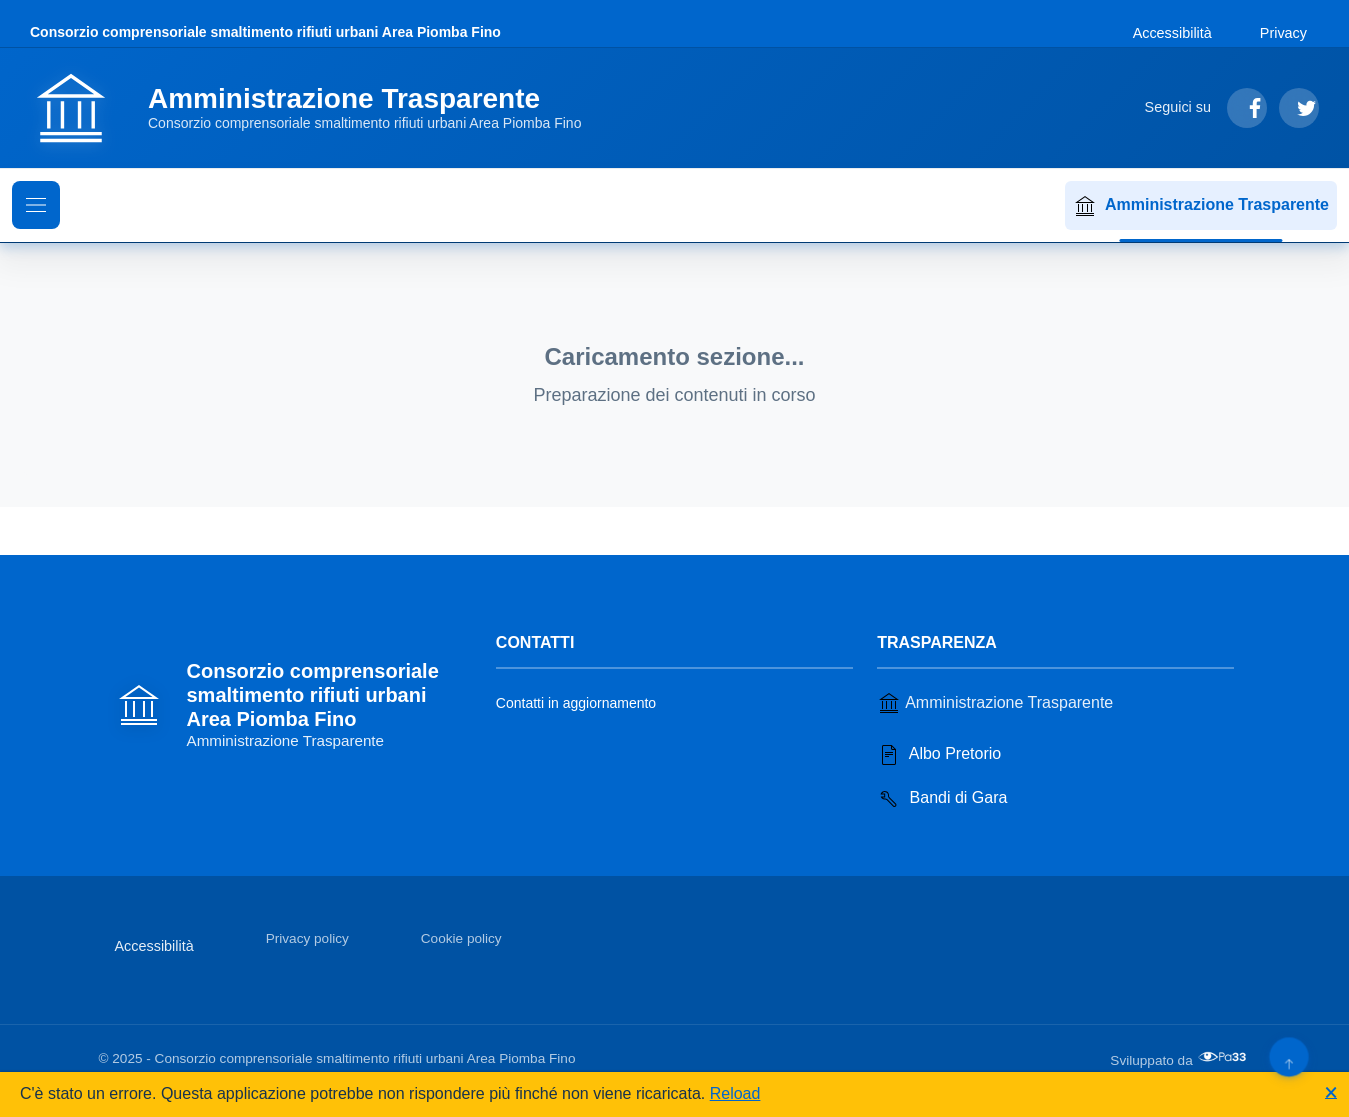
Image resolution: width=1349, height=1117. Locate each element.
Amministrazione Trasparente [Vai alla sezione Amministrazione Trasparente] (995, 703)
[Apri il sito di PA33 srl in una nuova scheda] (1224, 1057)
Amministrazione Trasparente (1201, 206)
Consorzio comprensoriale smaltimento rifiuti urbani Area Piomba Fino (265, 32)
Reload (735, 1093)
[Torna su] (1288, 1056)
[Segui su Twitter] (1299, 108)
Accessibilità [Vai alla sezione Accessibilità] (1172, 33)
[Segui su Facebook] (1247, 108)
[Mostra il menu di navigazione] (36, 205)
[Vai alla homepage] (317, 108)
